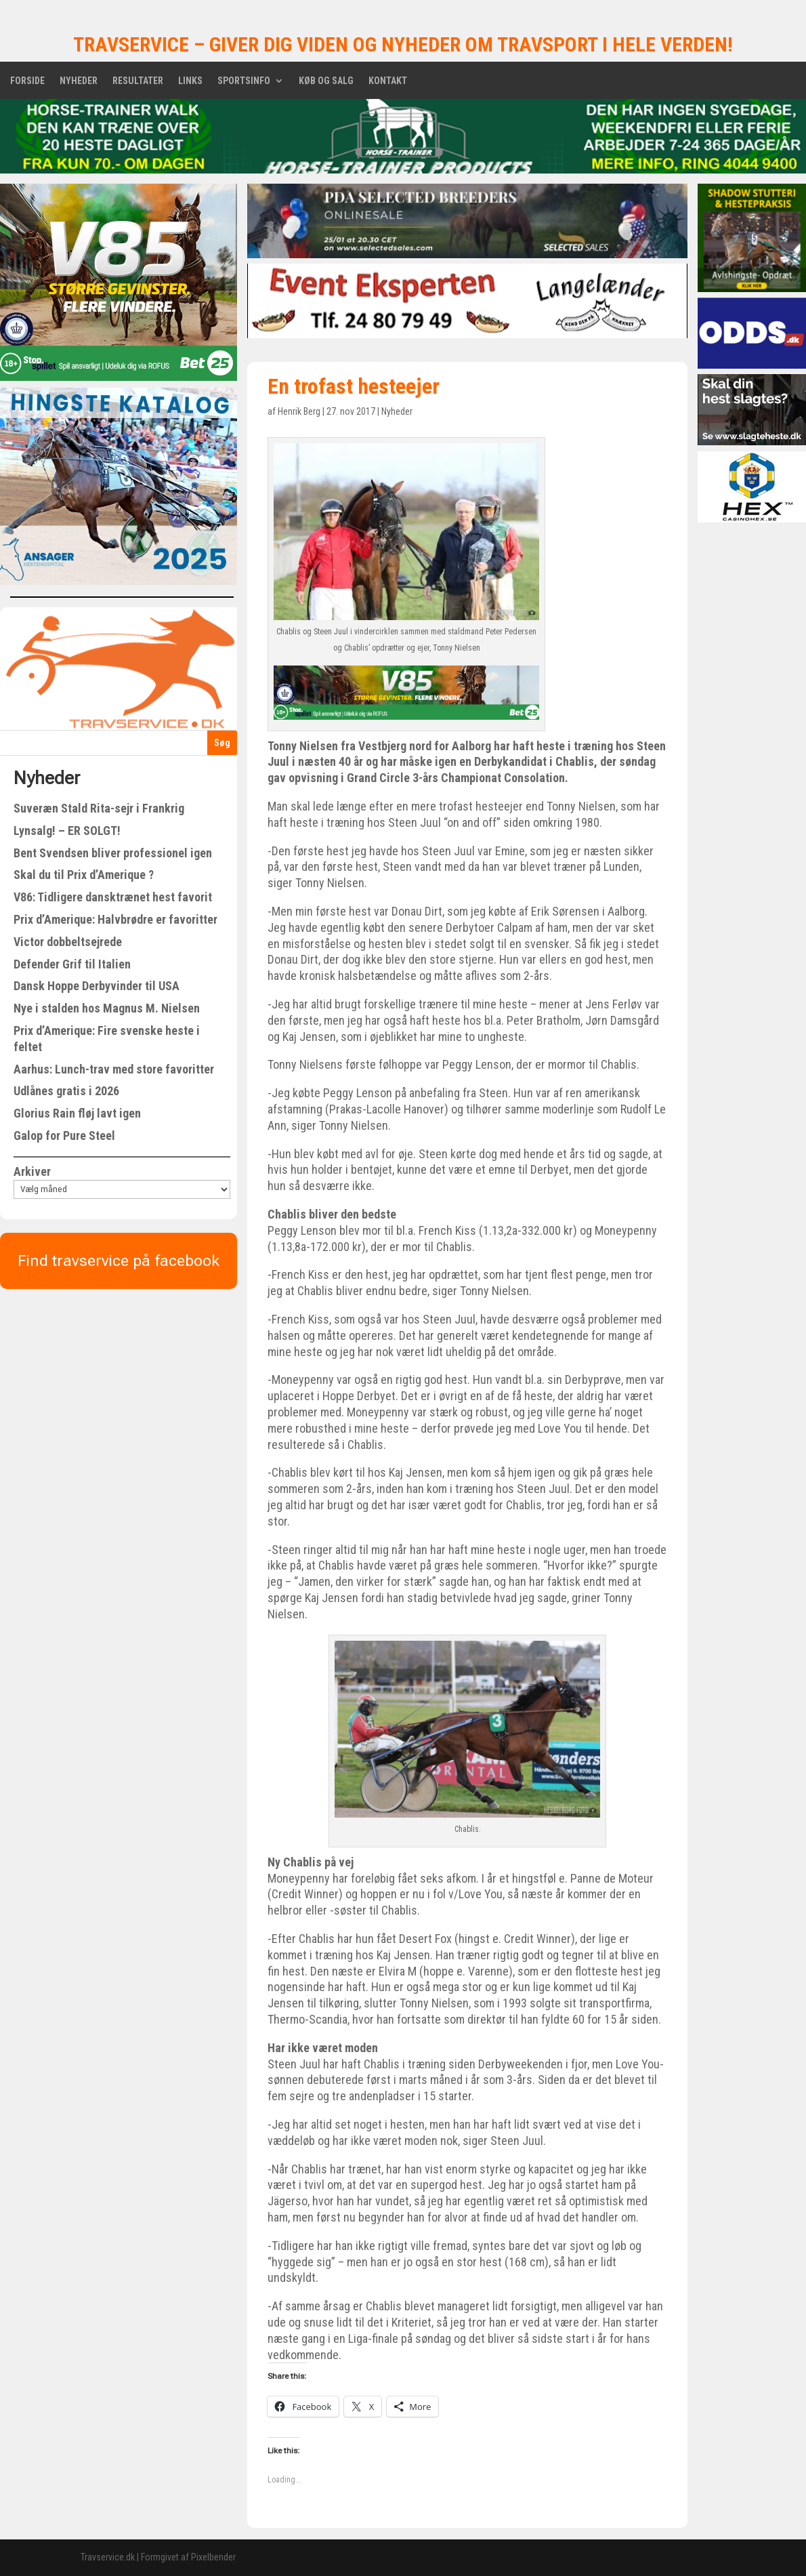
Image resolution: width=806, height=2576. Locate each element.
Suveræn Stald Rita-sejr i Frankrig (99, 808)
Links (190, 81)
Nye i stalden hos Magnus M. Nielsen (107, 1008)
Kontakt (387, 81)
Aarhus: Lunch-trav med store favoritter (114, 1069)
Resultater (137, 81)
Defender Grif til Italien (72, 964)
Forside (27, 81)
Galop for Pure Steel (64, 1135)
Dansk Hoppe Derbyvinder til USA (96, 986)
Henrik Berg (299, 411)
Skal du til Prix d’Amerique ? (84, 874)
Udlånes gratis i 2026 (66, 1091)
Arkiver (32, 1171)
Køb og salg (326, 81)
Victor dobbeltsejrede (68, 942)
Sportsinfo (243, 81)
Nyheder (79, 81)
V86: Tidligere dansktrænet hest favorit (113, 897)
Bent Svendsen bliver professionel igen (113, 853)
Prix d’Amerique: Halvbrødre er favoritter (115, 919)
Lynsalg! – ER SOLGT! (67, 830)
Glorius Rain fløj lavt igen (77, 1113)
